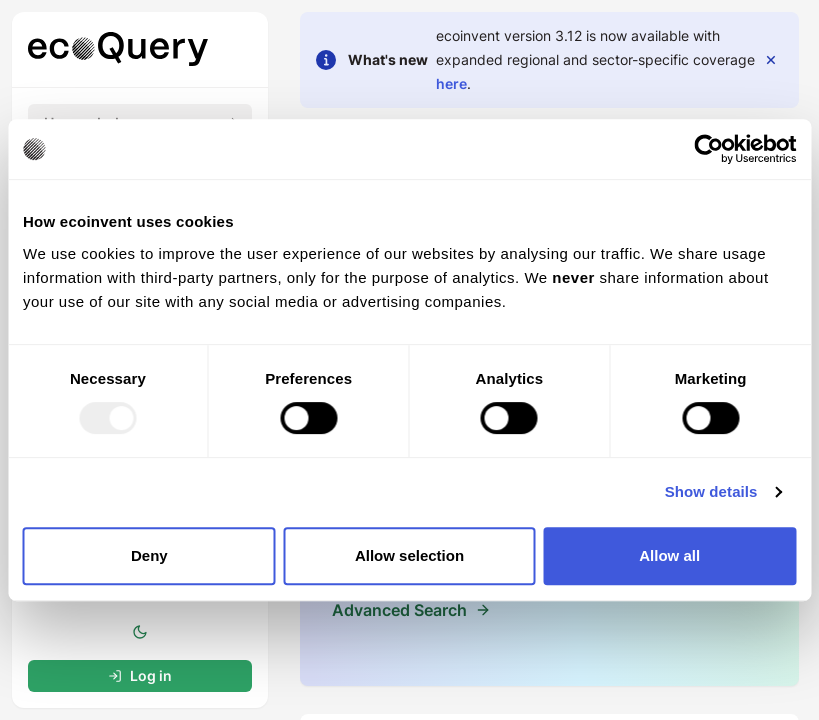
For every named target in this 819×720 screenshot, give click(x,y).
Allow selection (409, 555)
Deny (149, 555)
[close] (771, 60)
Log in (140, 675)
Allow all (669, 555)
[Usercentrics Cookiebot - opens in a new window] (708, 149)
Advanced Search (399, 610)
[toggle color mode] (140, 632)
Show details (711, 491)
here (451, 83)
